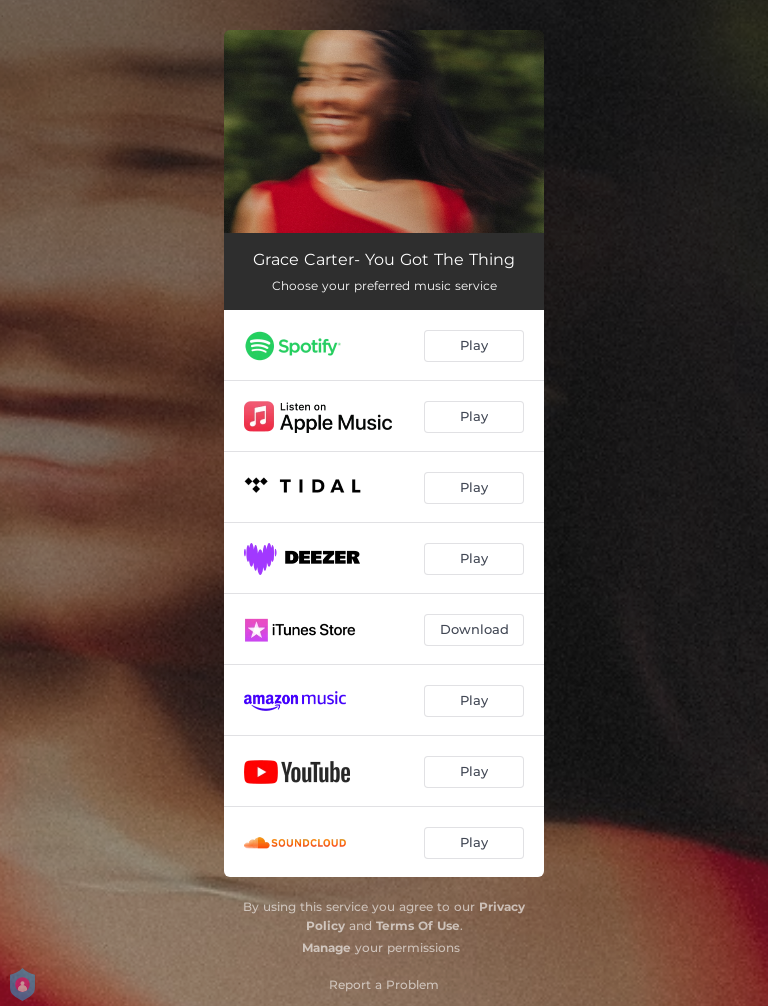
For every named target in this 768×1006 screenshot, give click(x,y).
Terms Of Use (418, 925)
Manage (326, 947)
